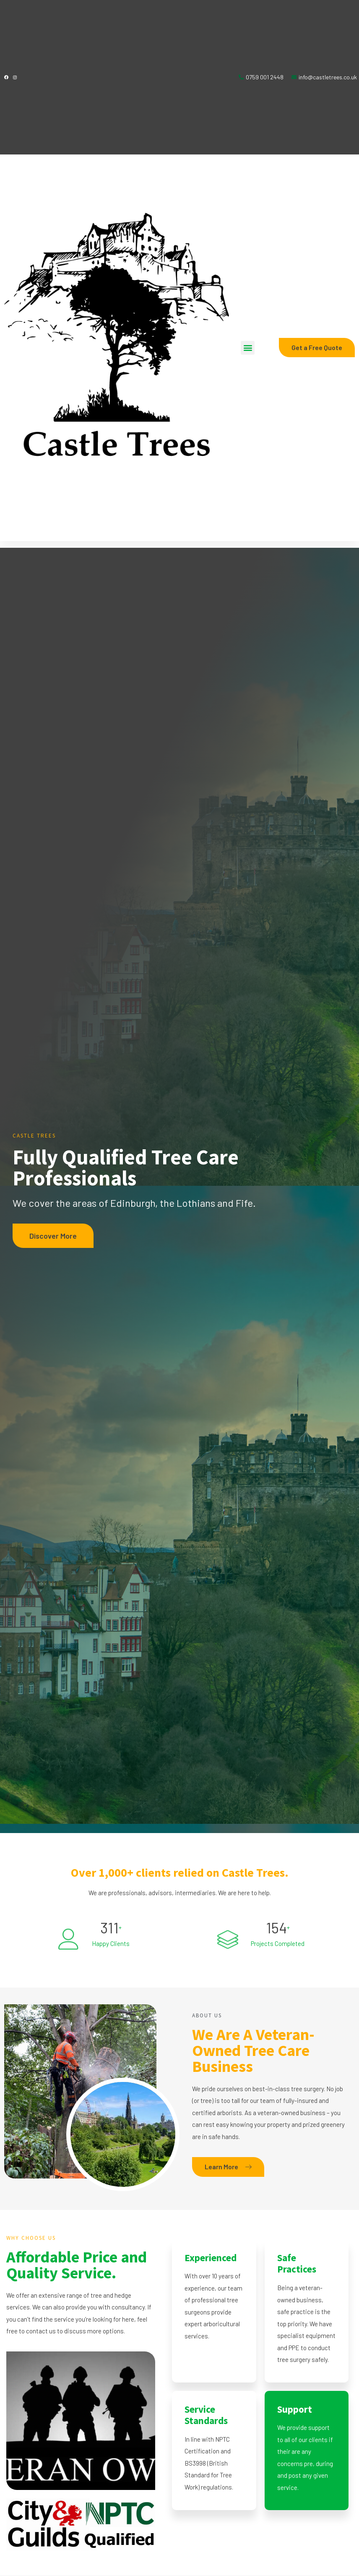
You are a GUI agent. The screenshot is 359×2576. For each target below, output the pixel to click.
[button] (248, 348)
